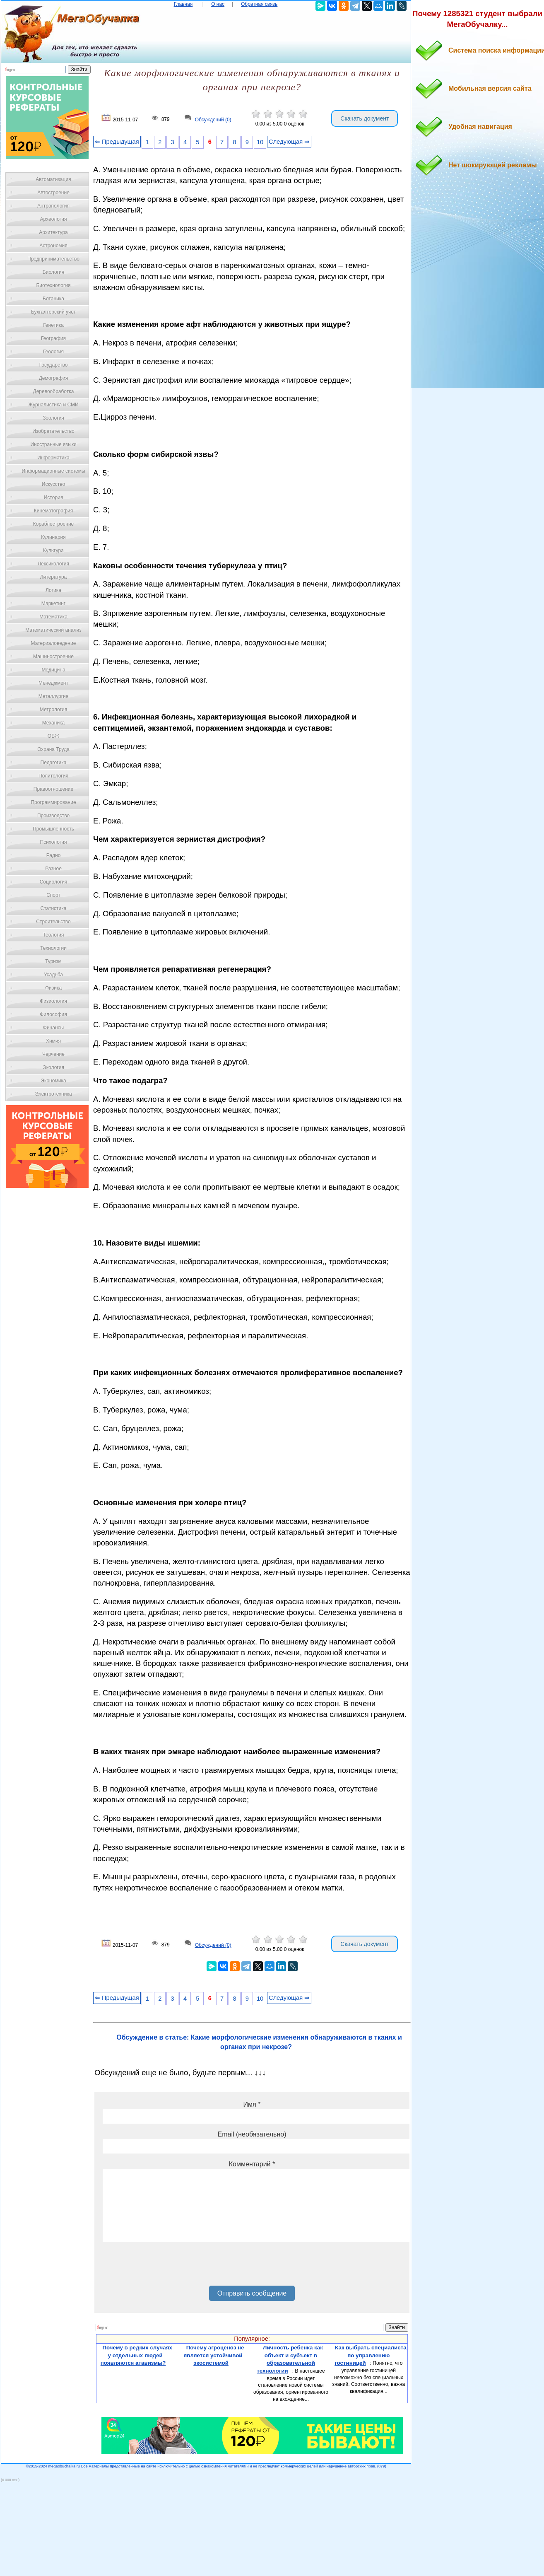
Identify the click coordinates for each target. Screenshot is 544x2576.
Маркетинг (53, 603)
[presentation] (166, 2266)
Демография (53, 378)
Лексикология (53, 564)
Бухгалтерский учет (53, 312)
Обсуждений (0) (213, 120)
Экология (53, 1067)
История (53, 497)
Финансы (53, 1028)
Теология (53, 935)
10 (260, 142)
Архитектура (53, 232)
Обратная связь (259, 4)
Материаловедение (53, 643)
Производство (53, 815)
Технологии (53, 948)
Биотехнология (53, 285)
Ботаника (53, 299)
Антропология (53, 206)
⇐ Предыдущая (117, 141)
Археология (53, 219)
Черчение (53, 1054)
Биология (53, 272)
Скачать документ (364, 118)
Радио (53, 855)
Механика (53, 723)
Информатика (53, 458)
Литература (53, 577)
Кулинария (53, 537)
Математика (53, 617)
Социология (53, 882)
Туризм (53, 961)
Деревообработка (53, 391)
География (53, 338)
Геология (53, 352)
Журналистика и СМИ (53, 405)
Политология (53, 776)
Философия (53, 1014)
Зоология (53, 418)
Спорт (53, 895)
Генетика (53, 325)
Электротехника (53, 1094)
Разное (53, 869)
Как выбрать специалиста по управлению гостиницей (370, 2355)
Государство (53, 365)
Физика (53, 988)
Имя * (252, 2104)
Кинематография (53, 511)
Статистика (53, 908)
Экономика (53, 1081)
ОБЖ (53, 736)
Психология (53, 842)
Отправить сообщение (251, 2293)
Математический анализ (53, 630)
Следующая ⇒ (289, 141)
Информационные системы (53, 471)
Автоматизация (53, 179)
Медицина (53, 670)
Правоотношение (53, 789)
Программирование (53, 802)
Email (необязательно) (251, 2134)
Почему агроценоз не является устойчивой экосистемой (214, 2355)
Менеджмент (53, 683)
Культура (53, 550)
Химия (53, 1041)
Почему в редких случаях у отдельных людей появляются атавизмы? (136, 2355)
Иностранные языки (53, 444)
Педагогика (54, 762)
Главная (183, 4)
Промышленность (53, 829)
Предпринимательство (53, 259)
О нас (217, 4)
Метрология (53, 709)
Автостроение (53, 193)
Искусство (53, 484)
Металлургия (54, 696)
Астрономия (53, 246)
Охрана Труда (53, 749)
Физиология (53, 1001)
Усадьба (53, 975)
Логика (53, 590)
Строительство (53, 922)
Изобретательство (53, 431)
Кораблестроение (53, 524)
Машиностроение (53, 656)
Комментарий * (252, 2164)
